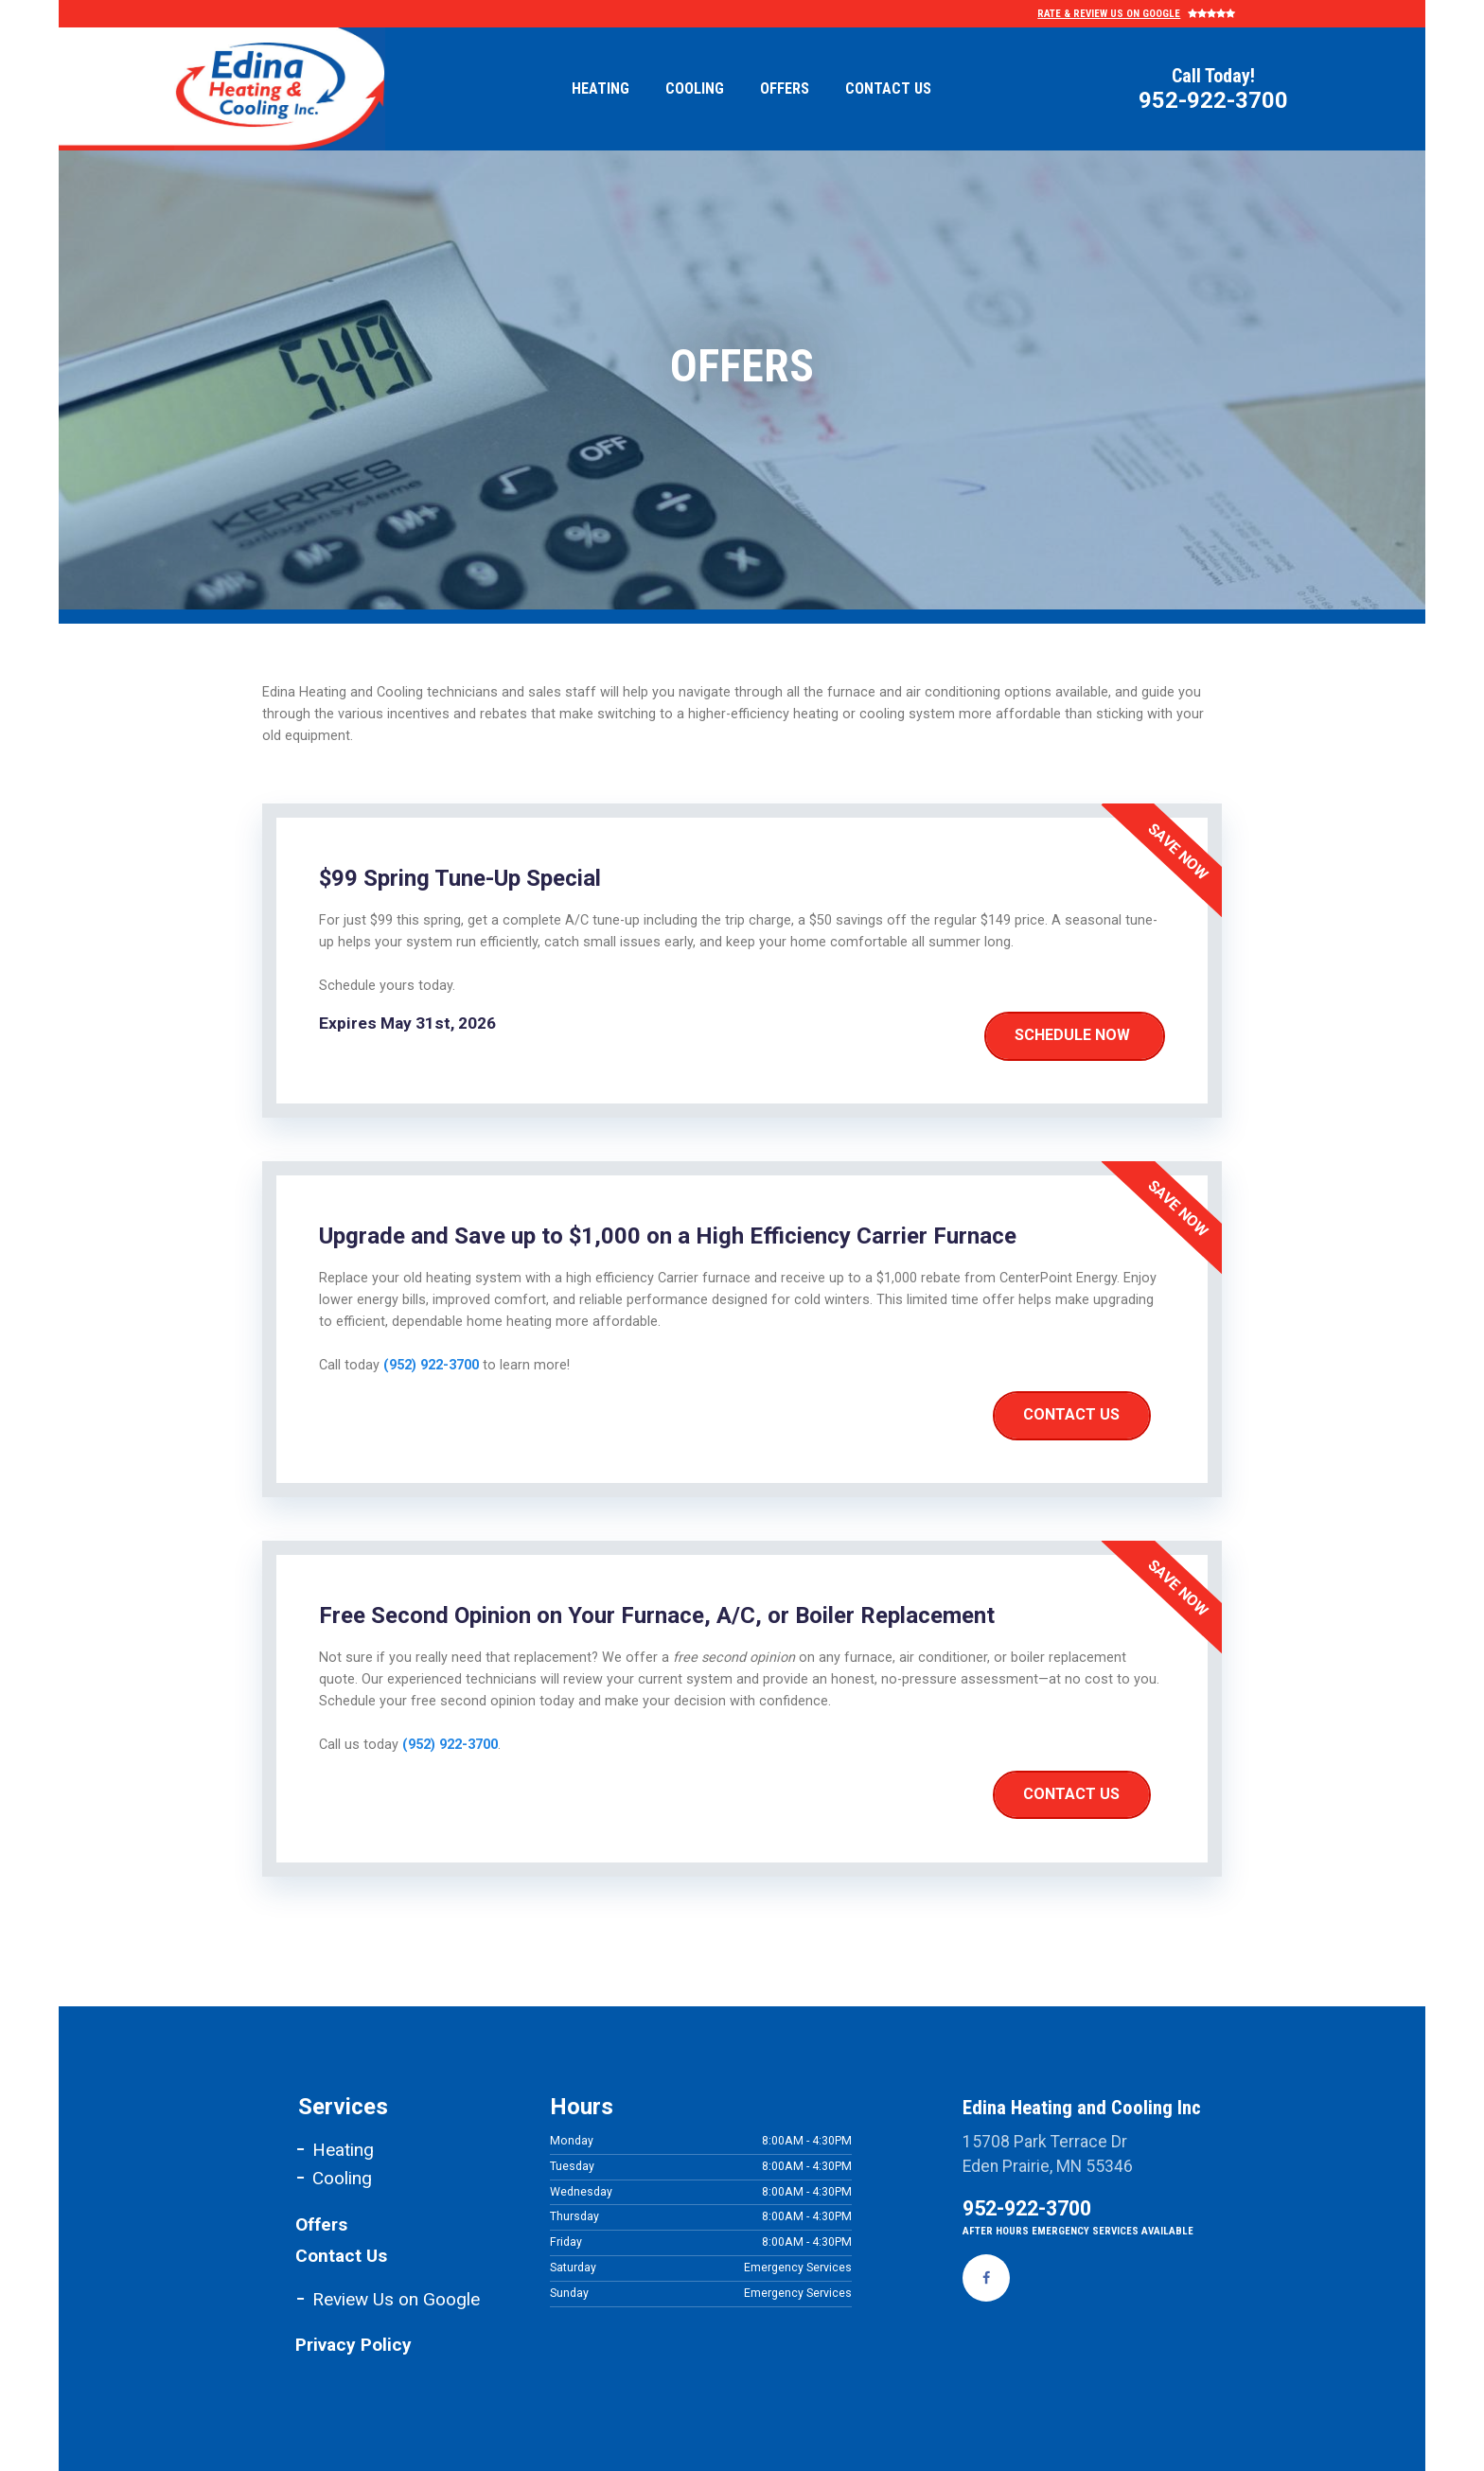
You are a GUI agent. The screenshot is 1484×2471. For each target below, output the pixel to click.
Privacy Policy (356, 2345)
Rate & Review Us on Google (1110, 14)
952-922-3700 (1213, 99)
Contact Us (888, 88)
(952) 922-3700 (431, 1365)
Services (343, 2106)
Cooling (694, 88)
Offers (784, 88)
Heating (600, 88)
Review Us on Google (396, 2299)
